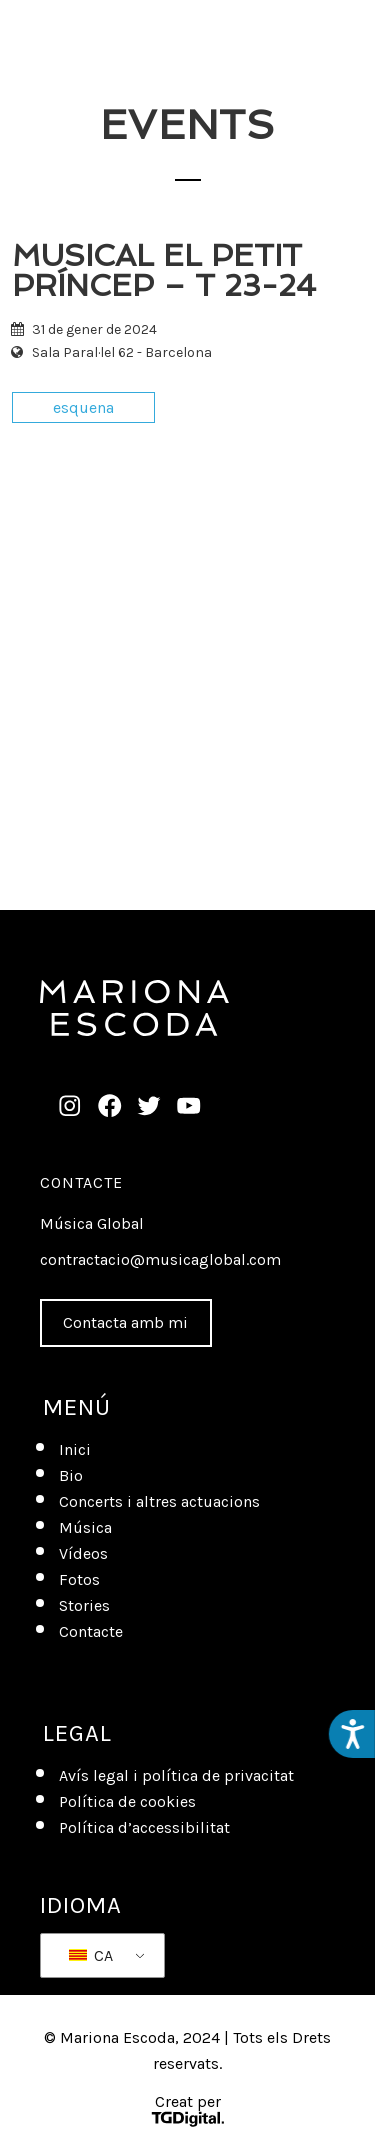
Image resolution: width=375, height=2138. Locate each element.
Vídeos (83, 1553)
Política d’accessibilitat (144, 1827)
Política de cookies (127, 1801)
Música (85, 1527)
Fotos (79, 1579)
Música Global (92, 1223)
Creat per (187, 2112)
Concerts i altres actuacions (159, 1501)
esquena (83, 407)
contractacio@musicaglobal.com (160, 1259)
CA (91, 1955)
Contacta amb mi (125, 1322)
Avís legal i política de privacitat (176, 1775)
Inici (75, 1449)
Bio (71, 1475)
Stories (84, 1605)
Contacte (81, 1182)
